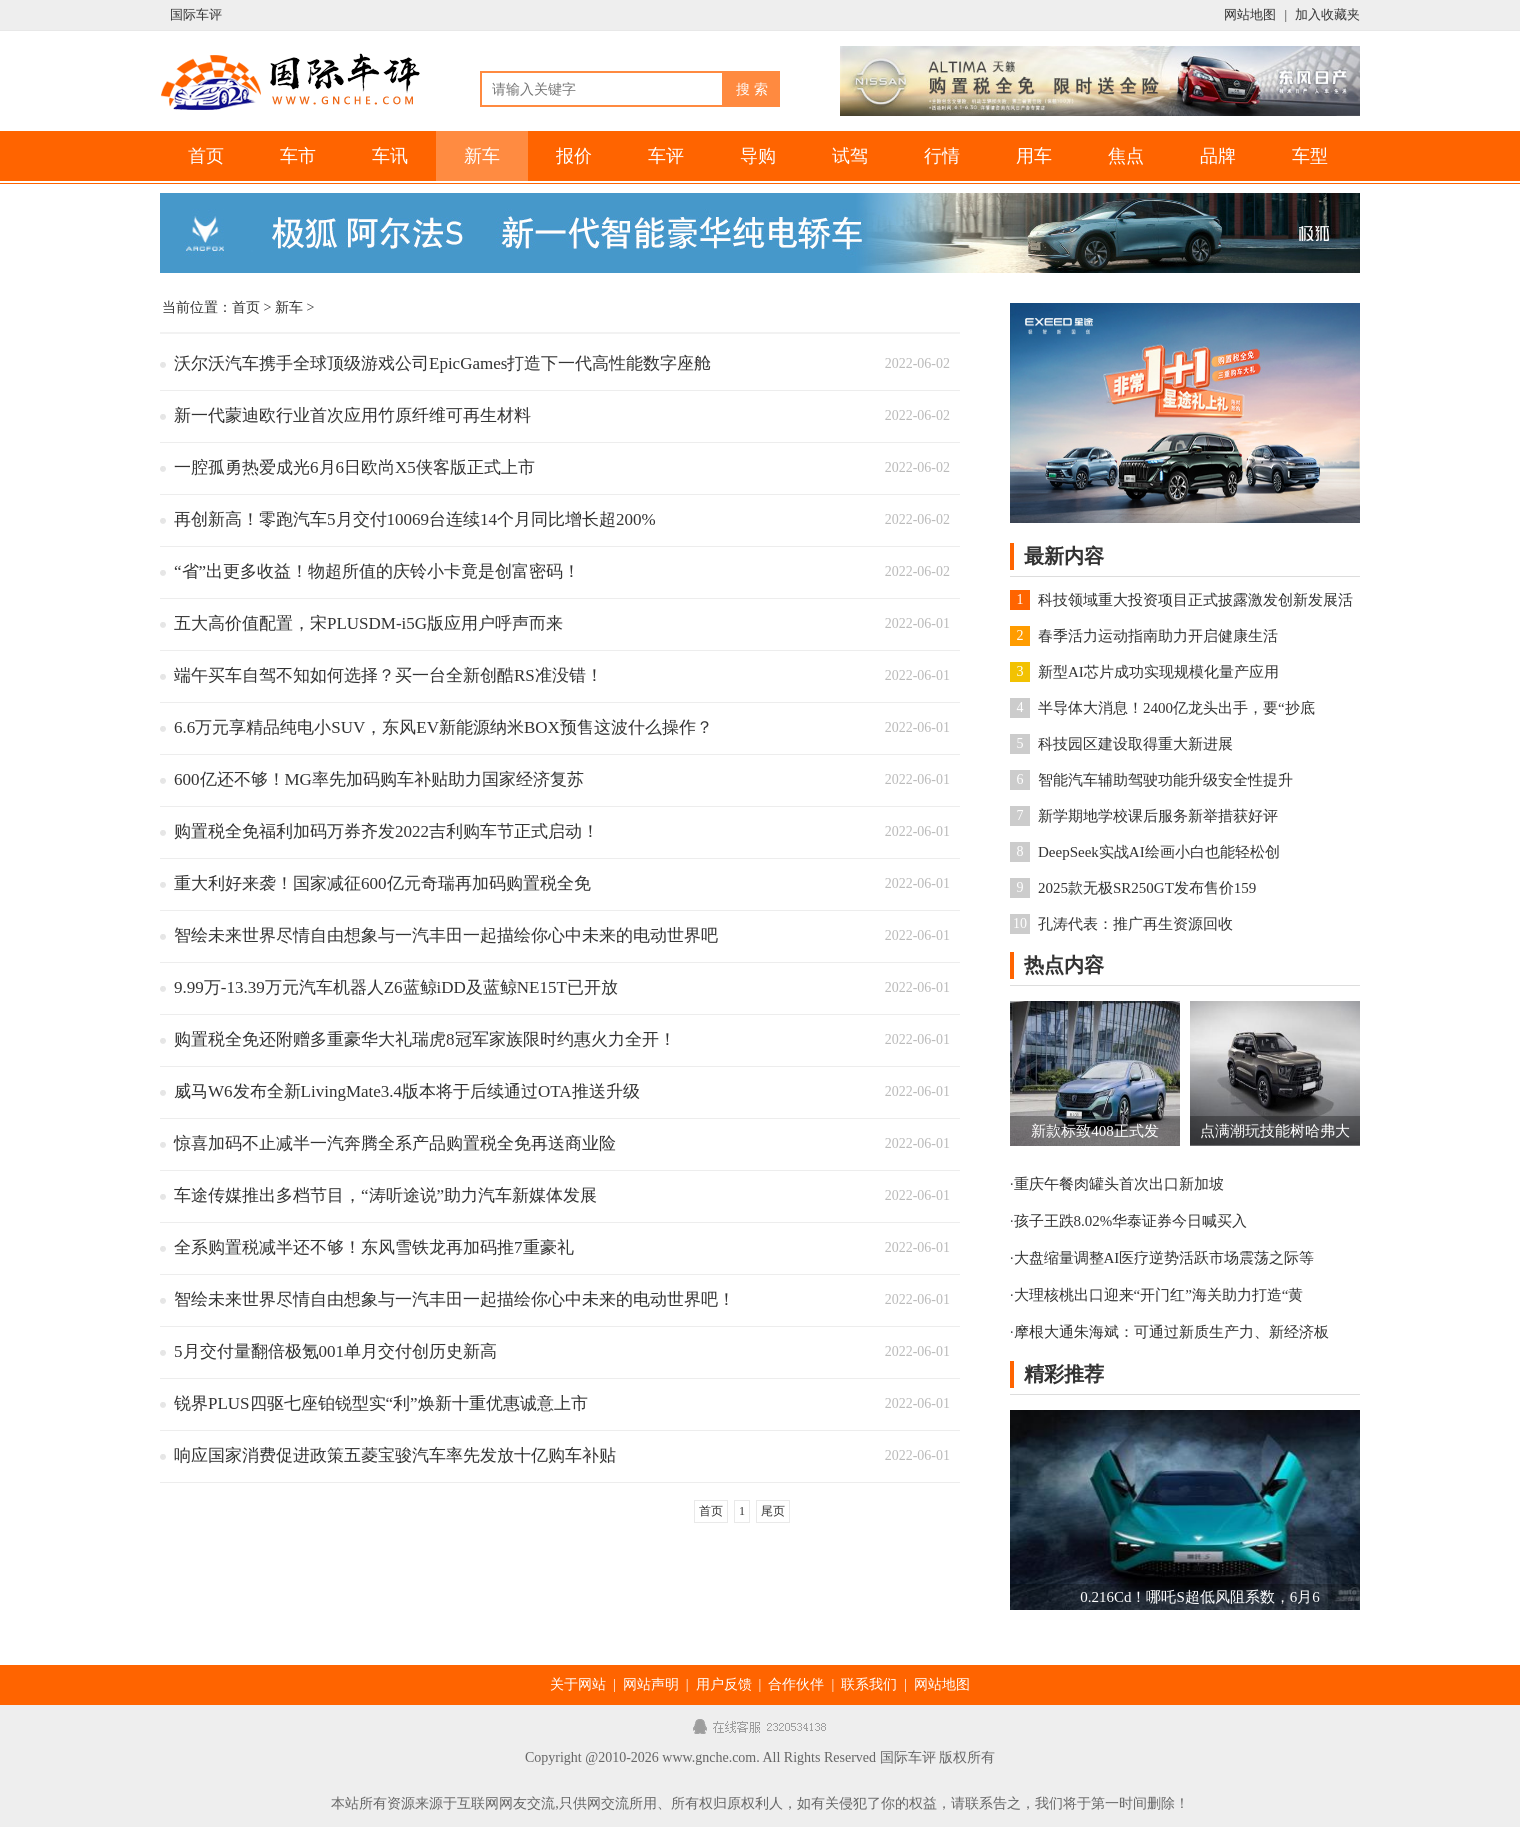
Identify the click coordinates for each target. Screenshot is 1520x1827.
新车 (482, 156)
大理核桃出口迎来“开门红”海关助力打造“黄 (1159, 1295)
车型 (1310, 156)
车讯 (390, 156)
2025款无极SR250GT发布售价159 (1147, 888)
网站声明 (651, 1684)
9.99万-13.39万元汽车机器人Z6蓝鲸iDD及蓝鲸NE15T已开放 (396, 987)
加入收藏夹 (1327, 14)
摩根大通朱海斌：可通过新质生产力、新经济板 (1171, 1332)
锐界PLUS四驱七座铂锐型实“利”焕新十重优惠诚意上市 (381, 1403)
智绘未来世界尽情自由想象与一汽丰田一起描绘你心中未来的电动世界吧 (446, 935)
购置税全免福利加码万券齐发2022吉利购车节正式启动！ (386, 831)
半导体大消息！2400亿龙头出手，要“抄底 (1176, 708)
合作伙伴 (796, 1684)
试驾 (850, 156)
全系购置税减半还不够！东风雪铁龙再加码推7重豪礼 (374, 1247)
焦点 (1126, 156)
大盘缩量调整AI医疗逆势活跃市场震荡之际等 (1164, 1258)
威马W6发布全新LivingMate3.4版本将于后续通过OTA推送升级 (407, 1091)
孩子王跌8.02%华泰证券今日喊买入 (1131, 1221)
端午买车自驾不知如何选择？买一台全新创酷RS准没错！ (388, 675)
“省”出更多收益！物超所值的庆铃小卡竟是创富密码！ (377, 571)
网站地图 (1250, 14)
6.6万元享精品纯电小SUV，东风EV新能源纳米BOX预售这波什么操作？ (443, 727)
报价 (574, 156)
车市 (298, 156)
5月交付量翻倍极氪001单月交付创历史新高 (335, 1351)
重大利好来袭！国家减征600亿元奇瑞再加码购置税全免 (382, 883)
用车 (1034, 156)
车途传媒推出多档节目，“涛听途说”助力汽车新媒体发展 (385, 1195)
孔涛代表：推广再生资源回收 (1135, 924)
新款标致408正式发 (1095, 1131)
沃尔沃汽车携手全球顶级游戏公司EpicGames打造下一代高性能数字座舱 (442, 363)
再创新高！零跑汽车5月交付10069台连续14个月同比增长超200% (415, 519)
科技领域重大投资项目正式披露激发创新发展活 (1195, 600)
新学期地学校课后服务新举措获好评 (1158, 816)
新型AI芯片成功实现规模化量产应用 (1158, 672)
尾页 (773, 1511)
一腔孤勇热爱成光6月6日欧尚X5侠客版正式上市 (354, 467)
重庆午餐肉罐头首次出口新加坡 (1119, 1184)
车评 (666, 156)
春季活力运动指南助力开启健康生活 (1158, 636)
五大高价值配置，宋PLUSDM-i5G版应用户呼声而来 (368, 623)
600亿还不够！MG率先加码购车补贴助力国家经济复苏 (379, 779)
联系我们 (869, 1684)
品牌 (1218, 156)
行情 (942, 156)
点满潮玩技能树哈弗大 (1275, 1131)
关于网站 (578, 1684)
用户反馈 (724, 1684)
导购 (758, 156)
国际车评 (196, 14)
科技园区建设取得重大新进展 (1135, 744)
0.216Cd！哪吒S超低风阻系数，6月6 (1200, 1597)
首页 (206, 156)
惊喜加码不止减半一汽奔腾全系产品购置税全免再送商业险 (395, 1143)
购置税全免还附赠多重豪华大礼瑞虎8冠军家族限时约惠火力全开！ (425, 1039)
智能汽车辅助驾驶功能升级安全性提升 (1165, 780)
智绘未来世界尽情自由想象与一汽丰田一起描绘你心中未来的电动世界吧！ (454, 1299)
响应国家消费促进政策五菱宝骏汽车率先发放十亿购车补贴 (395, 1455)
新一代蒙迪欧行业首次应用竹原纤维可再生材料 (352, 415)
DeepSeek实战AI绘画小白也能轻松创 (1159, 852)
